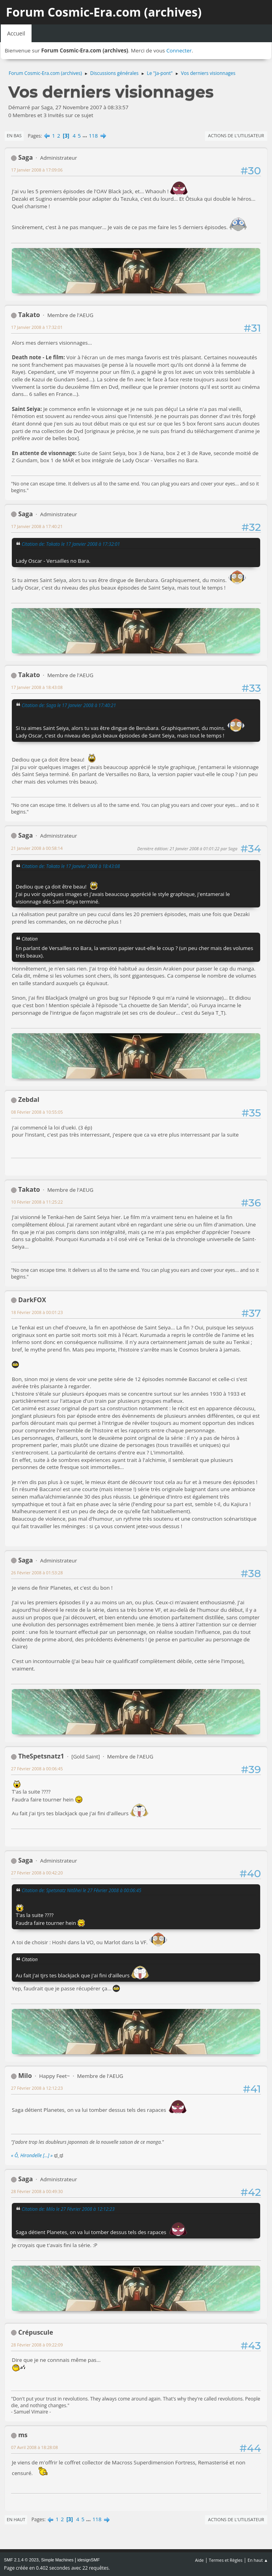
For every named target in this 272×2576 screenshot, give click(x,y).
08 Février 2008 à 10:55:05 (37, 1112)
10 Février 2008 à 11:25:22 (37, 1202)
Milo (25, 2075)
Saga (25, 157)
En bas (14, 135)
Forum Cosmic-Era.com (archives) (103, 12)
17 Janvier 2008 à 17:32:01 (37, 327)
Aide (199, 2560)
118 (93, 135)
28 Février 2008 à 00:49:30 (37, 2191)
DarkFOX (32, 1299)
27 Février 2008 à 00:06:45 (37, 1768)
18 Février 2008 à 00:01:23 (37, 1312)
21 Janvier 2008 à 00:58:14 (37, 848)
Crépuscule (35, 2332)
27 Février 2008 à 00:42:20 (37, 1873)
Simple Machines (57, 2559)
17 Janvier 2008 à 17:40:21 (37, 526)
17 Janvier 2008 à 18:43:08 (37, 687)
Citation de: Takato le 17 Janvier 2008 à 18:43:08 (71, 866)
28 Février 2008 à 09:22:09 (37, 2345)
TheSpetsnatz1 (41, 1756)
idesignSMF (88, 2559)
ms (23, 2434)
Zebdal (28, 1099)
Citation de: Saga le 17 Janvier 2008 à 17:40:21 (69, 705)
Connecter (179, 50)
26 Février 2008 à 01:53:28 (37, 1572)
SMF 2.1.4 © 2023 (21, 2559)
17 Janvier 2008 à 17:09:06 (37, 170)
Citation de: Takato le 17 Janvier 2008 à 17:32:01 (71, 544)
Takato (29, 314)
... (85, 135)
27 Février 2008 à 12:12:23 (37, 2088)
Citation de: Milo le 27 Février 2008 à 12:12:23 (68, 2209)
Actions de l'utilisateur (236, 135)
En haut (16, 2519)
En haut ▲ (258, 2560)
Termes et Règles (226, 2560)
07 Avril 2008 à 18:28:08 (34, 2447)
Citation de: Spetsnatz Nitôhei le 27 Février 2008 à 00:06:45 (81, 1890)
